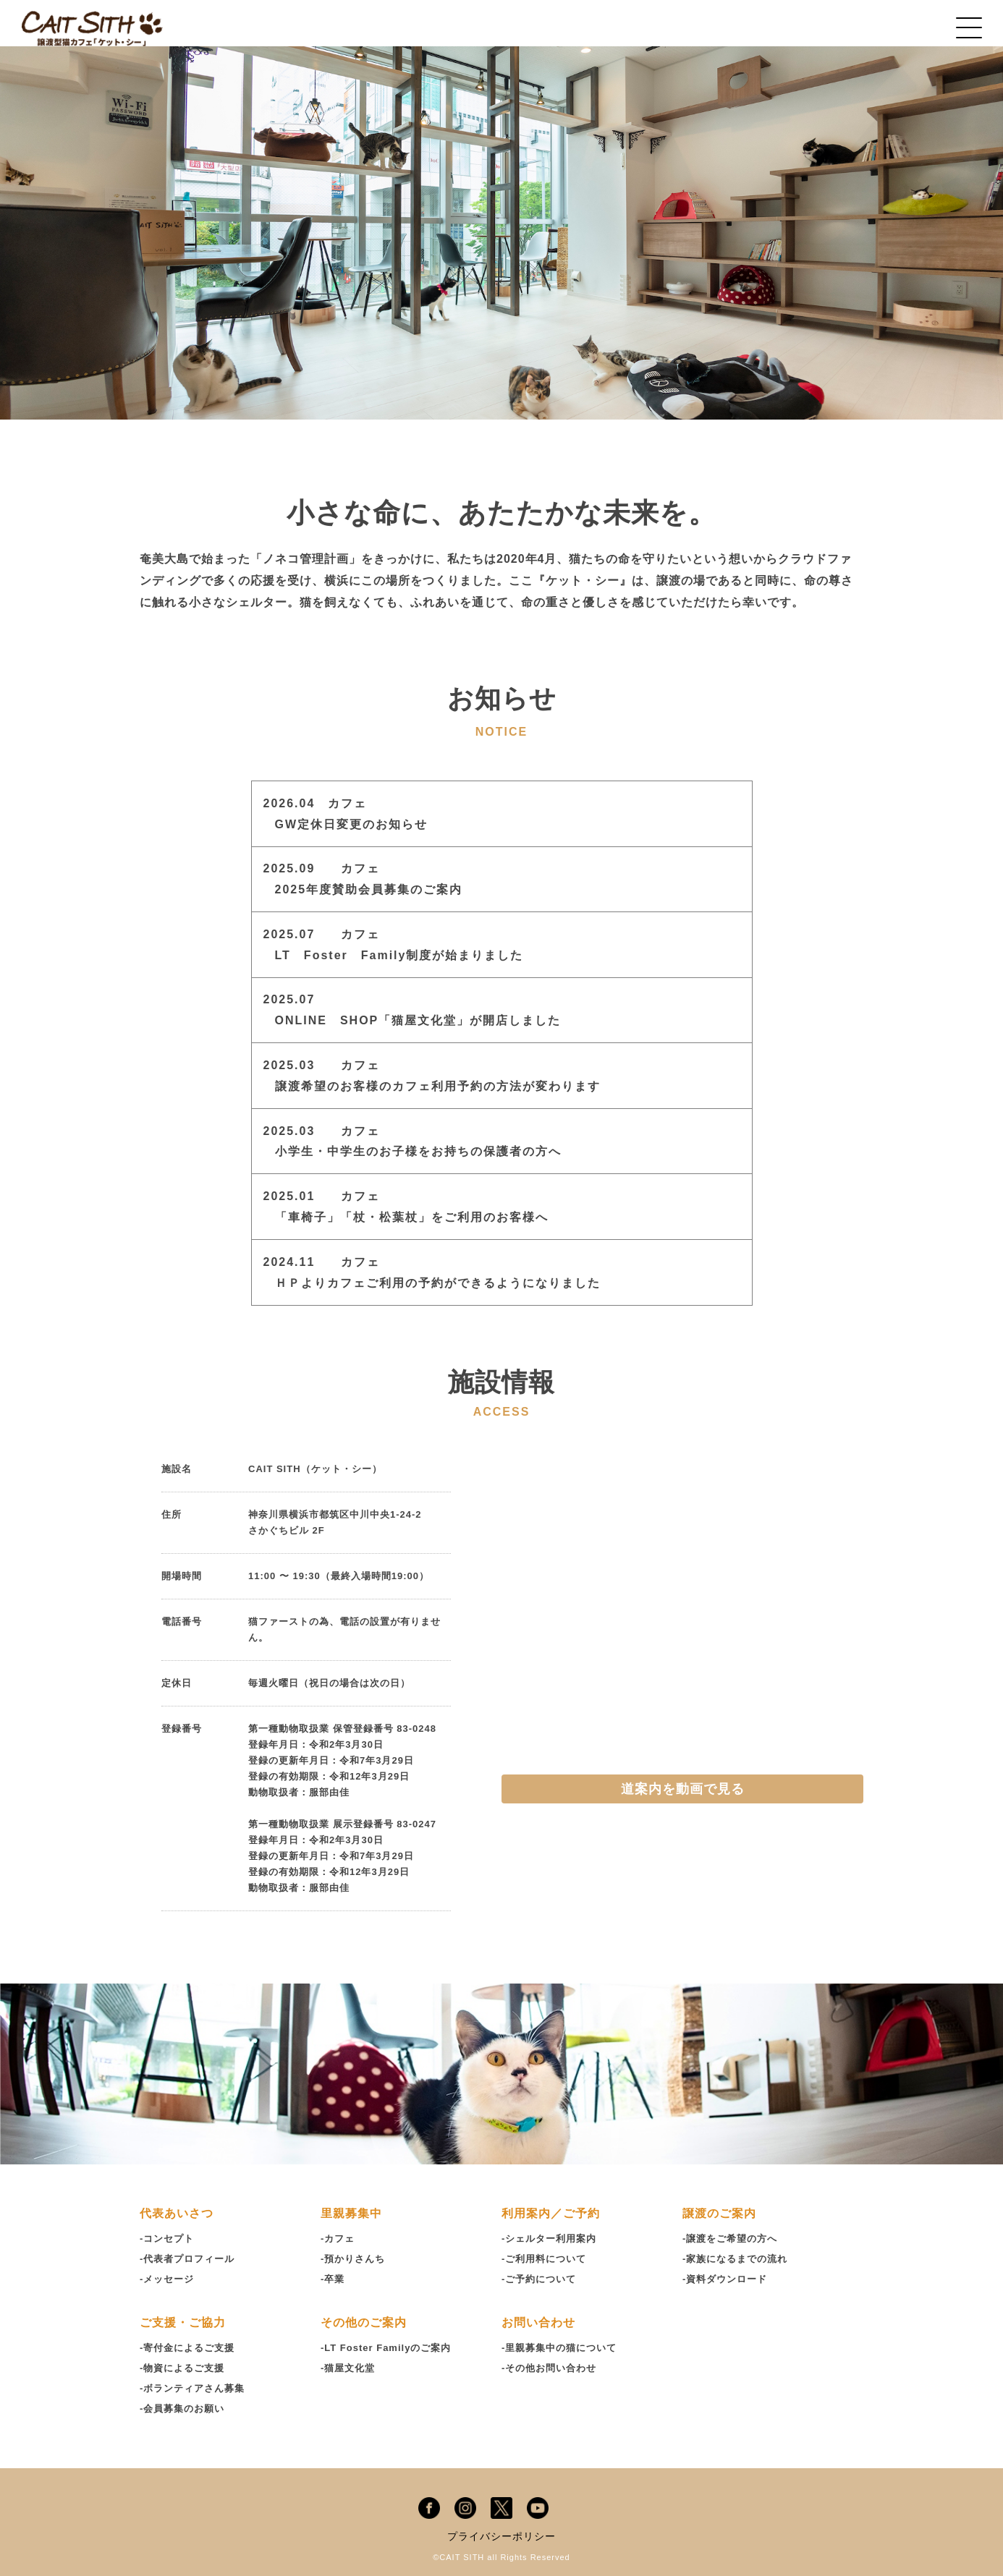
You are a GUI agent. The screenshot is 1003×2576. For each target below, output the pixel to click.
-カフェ (338, 2238)
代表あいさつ (176, 2213)
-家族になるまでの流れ (734, 2258)
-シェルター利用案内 (549, 2238)
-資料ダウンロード (724, 2279)
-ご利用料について (544, 2258)
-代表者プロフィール (187, 2258)
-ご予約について (539, 2279)
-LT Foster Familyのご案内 (386, 2347)
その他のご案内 (364, 2322)
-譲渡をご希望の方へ (729, 2238)
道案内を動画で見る (683, 1789)
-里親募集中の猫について (559, 2347)
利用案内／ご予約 (551, 2213)
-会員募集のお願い (182, 2408)
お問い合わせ (538, 2322)
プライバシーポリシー (501, 2536)
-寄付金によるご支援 (187, 2347)
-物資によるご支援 (182, 2368)
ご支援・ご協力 (183, 2322)
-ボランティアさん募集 (192, 2388)
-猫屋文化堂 (348, 2368)
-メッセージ (167, 2279)
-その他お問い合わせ (549, 2368)
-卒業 (332, 2279)
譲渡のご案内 (719, 2213)
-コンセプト (167, 2238)
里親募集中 (351, 2213)
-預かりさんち (353, 2258)
